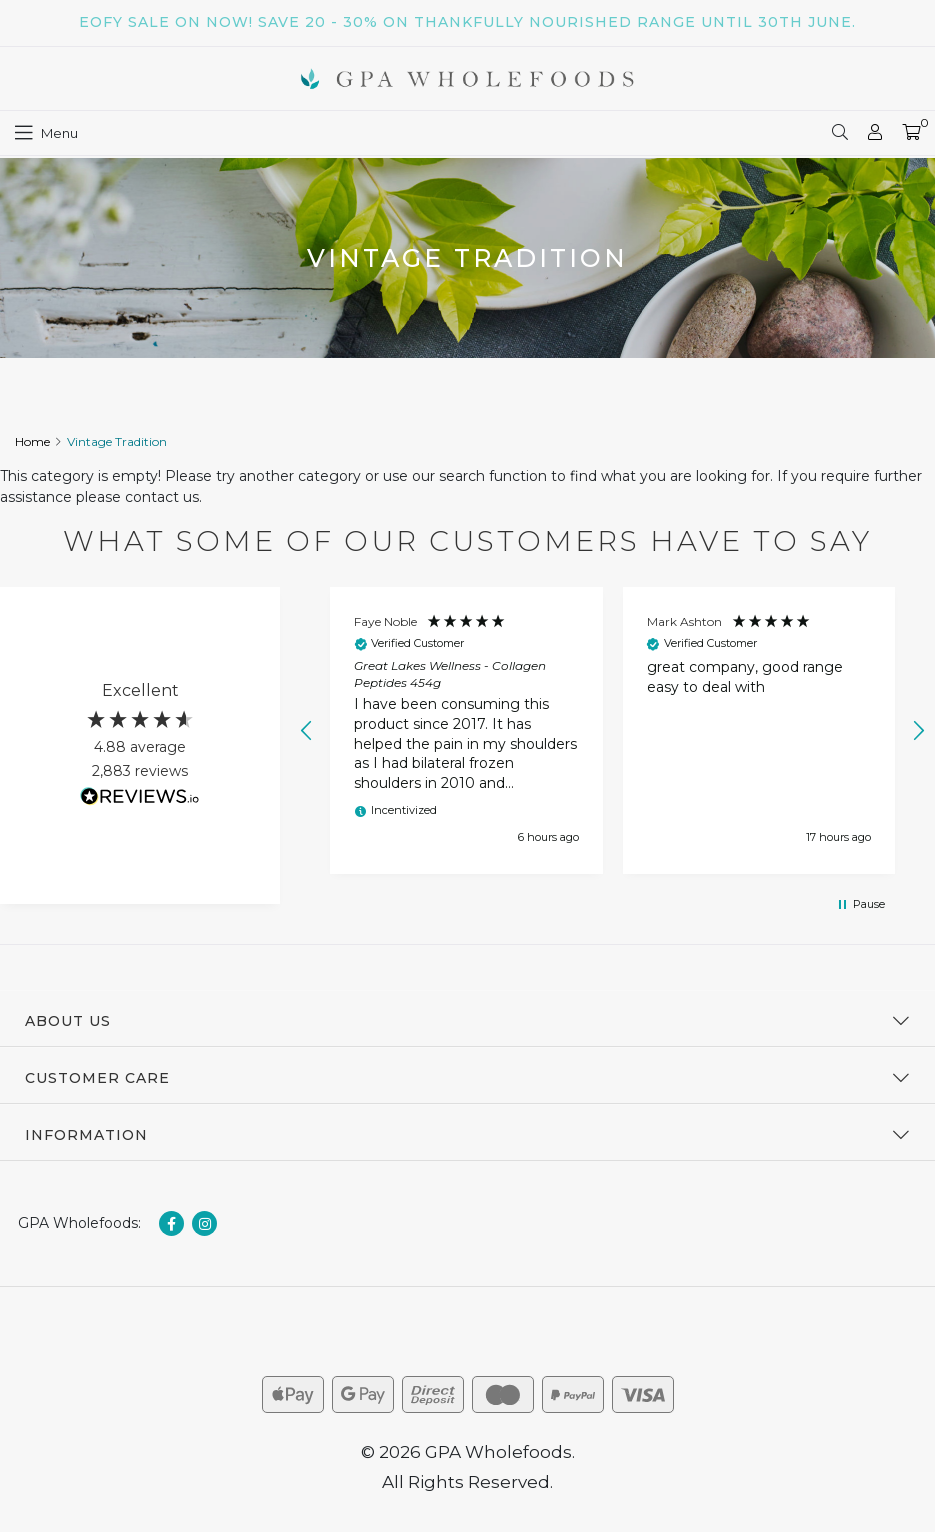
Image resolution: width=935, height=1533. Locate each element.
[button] (307, 731)
